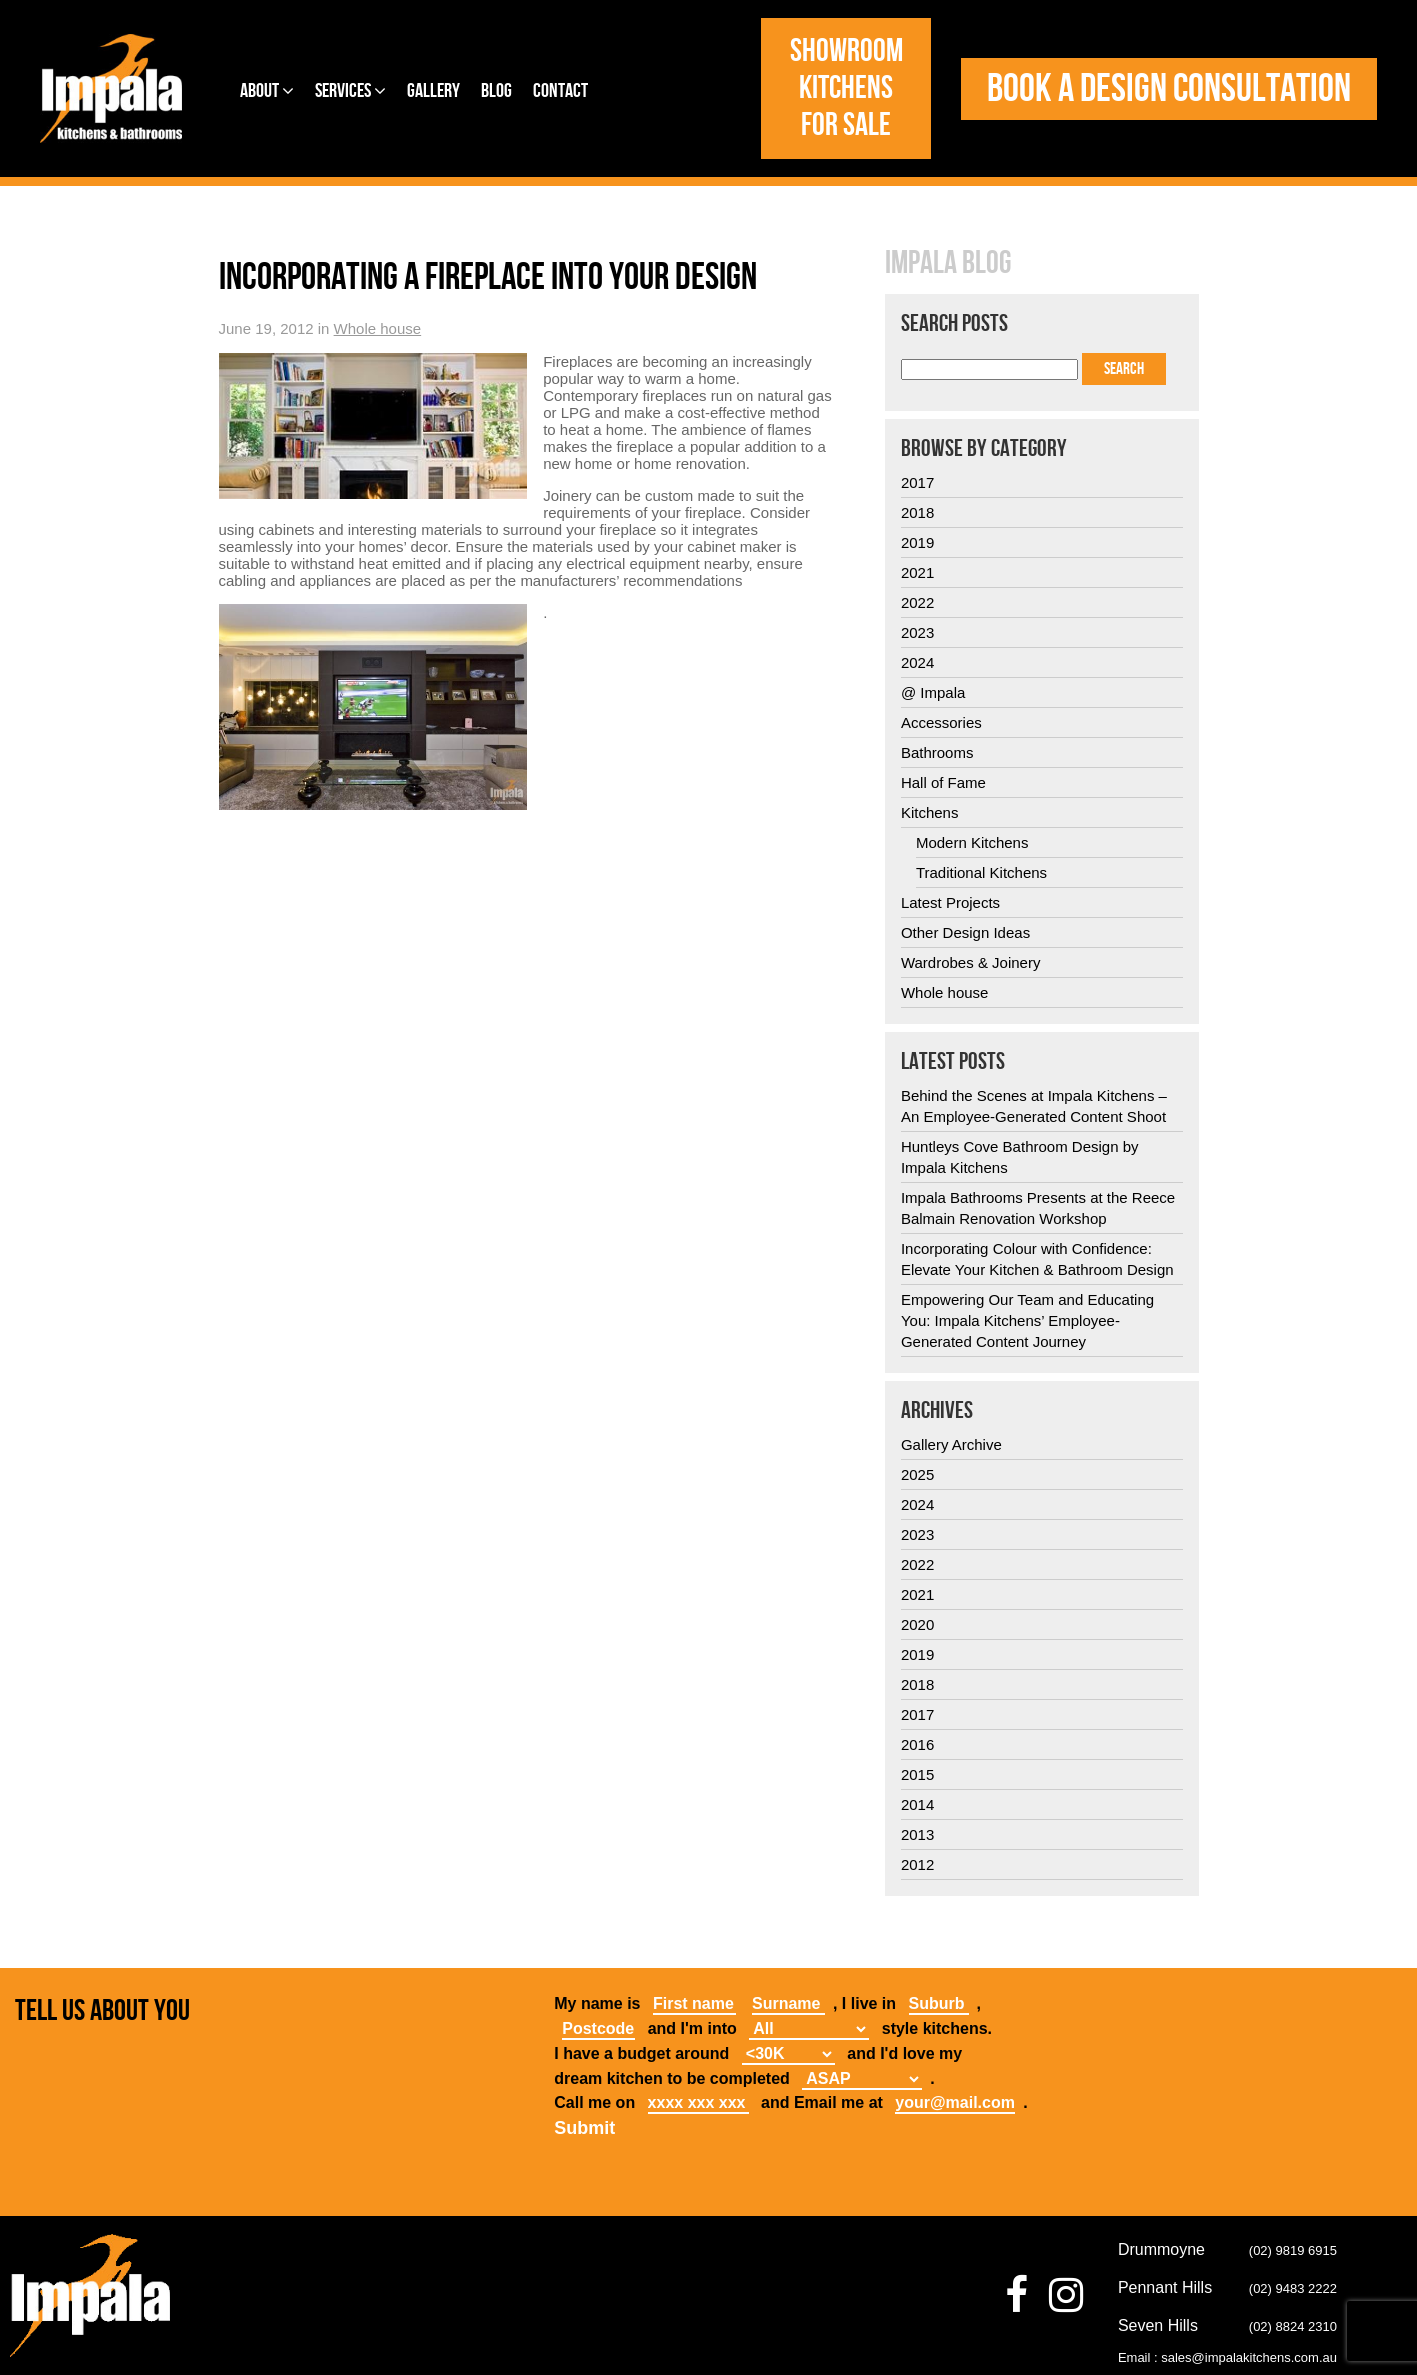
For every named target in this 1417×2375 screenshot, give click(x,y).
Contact (560, 91)
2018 (917, 512)
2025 (917, 1474)
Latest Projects (950, 902)
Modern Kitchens (972, 842)
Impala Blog (948, 264)
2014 (917, 1804)
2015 (917, 1774)
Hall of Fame (943, 782)
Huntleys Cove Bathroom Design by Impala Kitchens (1020, 1157)
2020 (917, 1624)
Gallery (433, 91)
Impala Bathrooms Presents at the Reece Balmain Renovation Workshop (1038, 1208)
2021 (917, 572)
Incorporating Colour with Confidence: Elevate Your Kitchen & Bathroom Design (1037, 1259)
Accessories (941, 722)
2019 (917, 542)
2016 (917, 1744)
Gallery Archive (951, 1444)
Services (350, 91)
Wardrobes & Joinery (971, 962)
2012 (917, 1864)
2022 (917, 602)
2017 (917, 482)
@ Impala (933, 692)
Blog (496, 91)
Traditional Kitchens (981, 872)
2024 (917, 662)
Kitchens (930, 812)
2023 (917, 632)
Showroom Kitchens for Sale (846, 88)
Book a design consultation (1169, 89)
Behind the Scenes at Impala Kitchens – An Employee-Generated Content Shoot (1034, 1106)
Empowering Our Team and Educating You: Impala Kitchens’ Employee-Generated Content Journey (1027, 1320)
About (267, 91)
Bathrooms (937, 752)
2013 (917, 1834)
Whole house (378, 328)
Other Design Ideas (965, 932)
